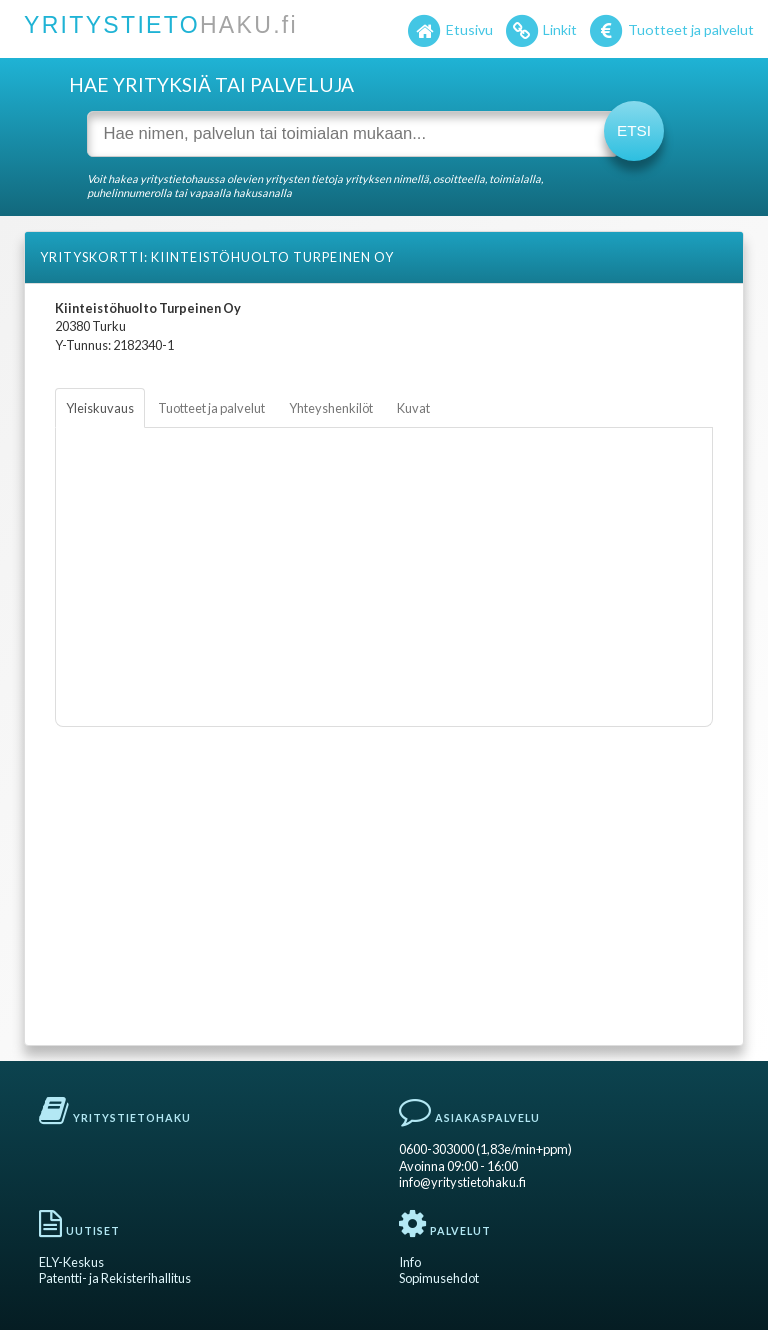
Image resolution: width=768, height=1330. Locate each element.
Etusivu (449, 32)
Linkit (540, 32)
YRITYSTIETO (161, 25)
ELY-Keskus (71, 1262)
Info (410, 1262)
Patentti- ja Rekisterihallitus (115, 1278)
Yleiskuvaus (100, 408)
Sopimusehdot (439, 1278)
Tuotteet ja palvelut (670, 32)
